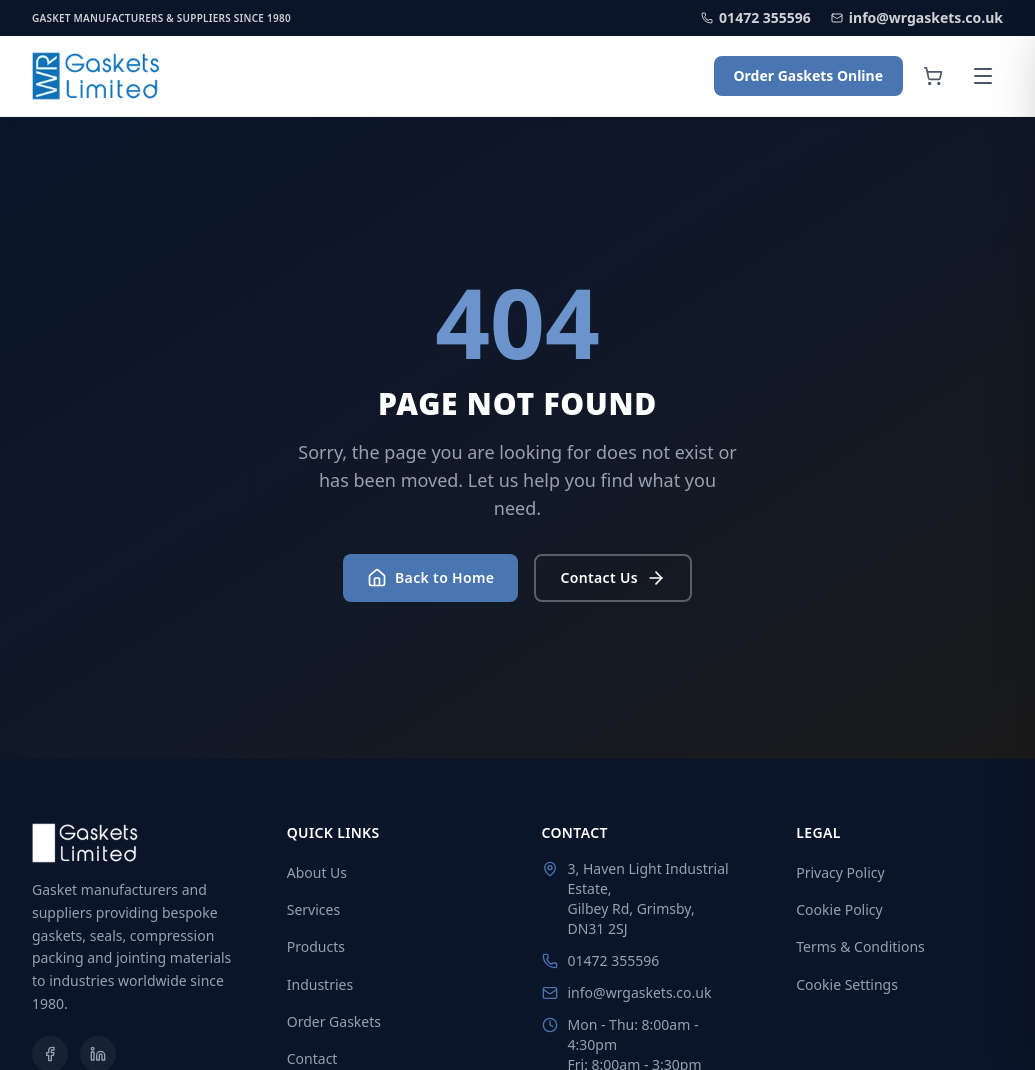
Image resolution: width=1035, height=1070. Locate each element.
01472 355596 (756, 17)
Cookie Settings (847, 984)
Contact (312, 1058)
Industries (320, 984)
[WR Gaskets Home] (96, 76)
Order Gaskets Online (808, 75)
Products (316, 946)
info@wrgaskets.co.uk (917, 17)
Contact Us (613, 578)
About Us (317, 872)
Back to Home (430, 578)
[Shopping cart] (933, 76)
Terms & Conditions (860, 946)
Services (313, 909)
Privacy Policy (840, 872)
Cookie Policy (839, 909)
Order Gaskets (334, 1021)
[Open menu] (983, 76)
